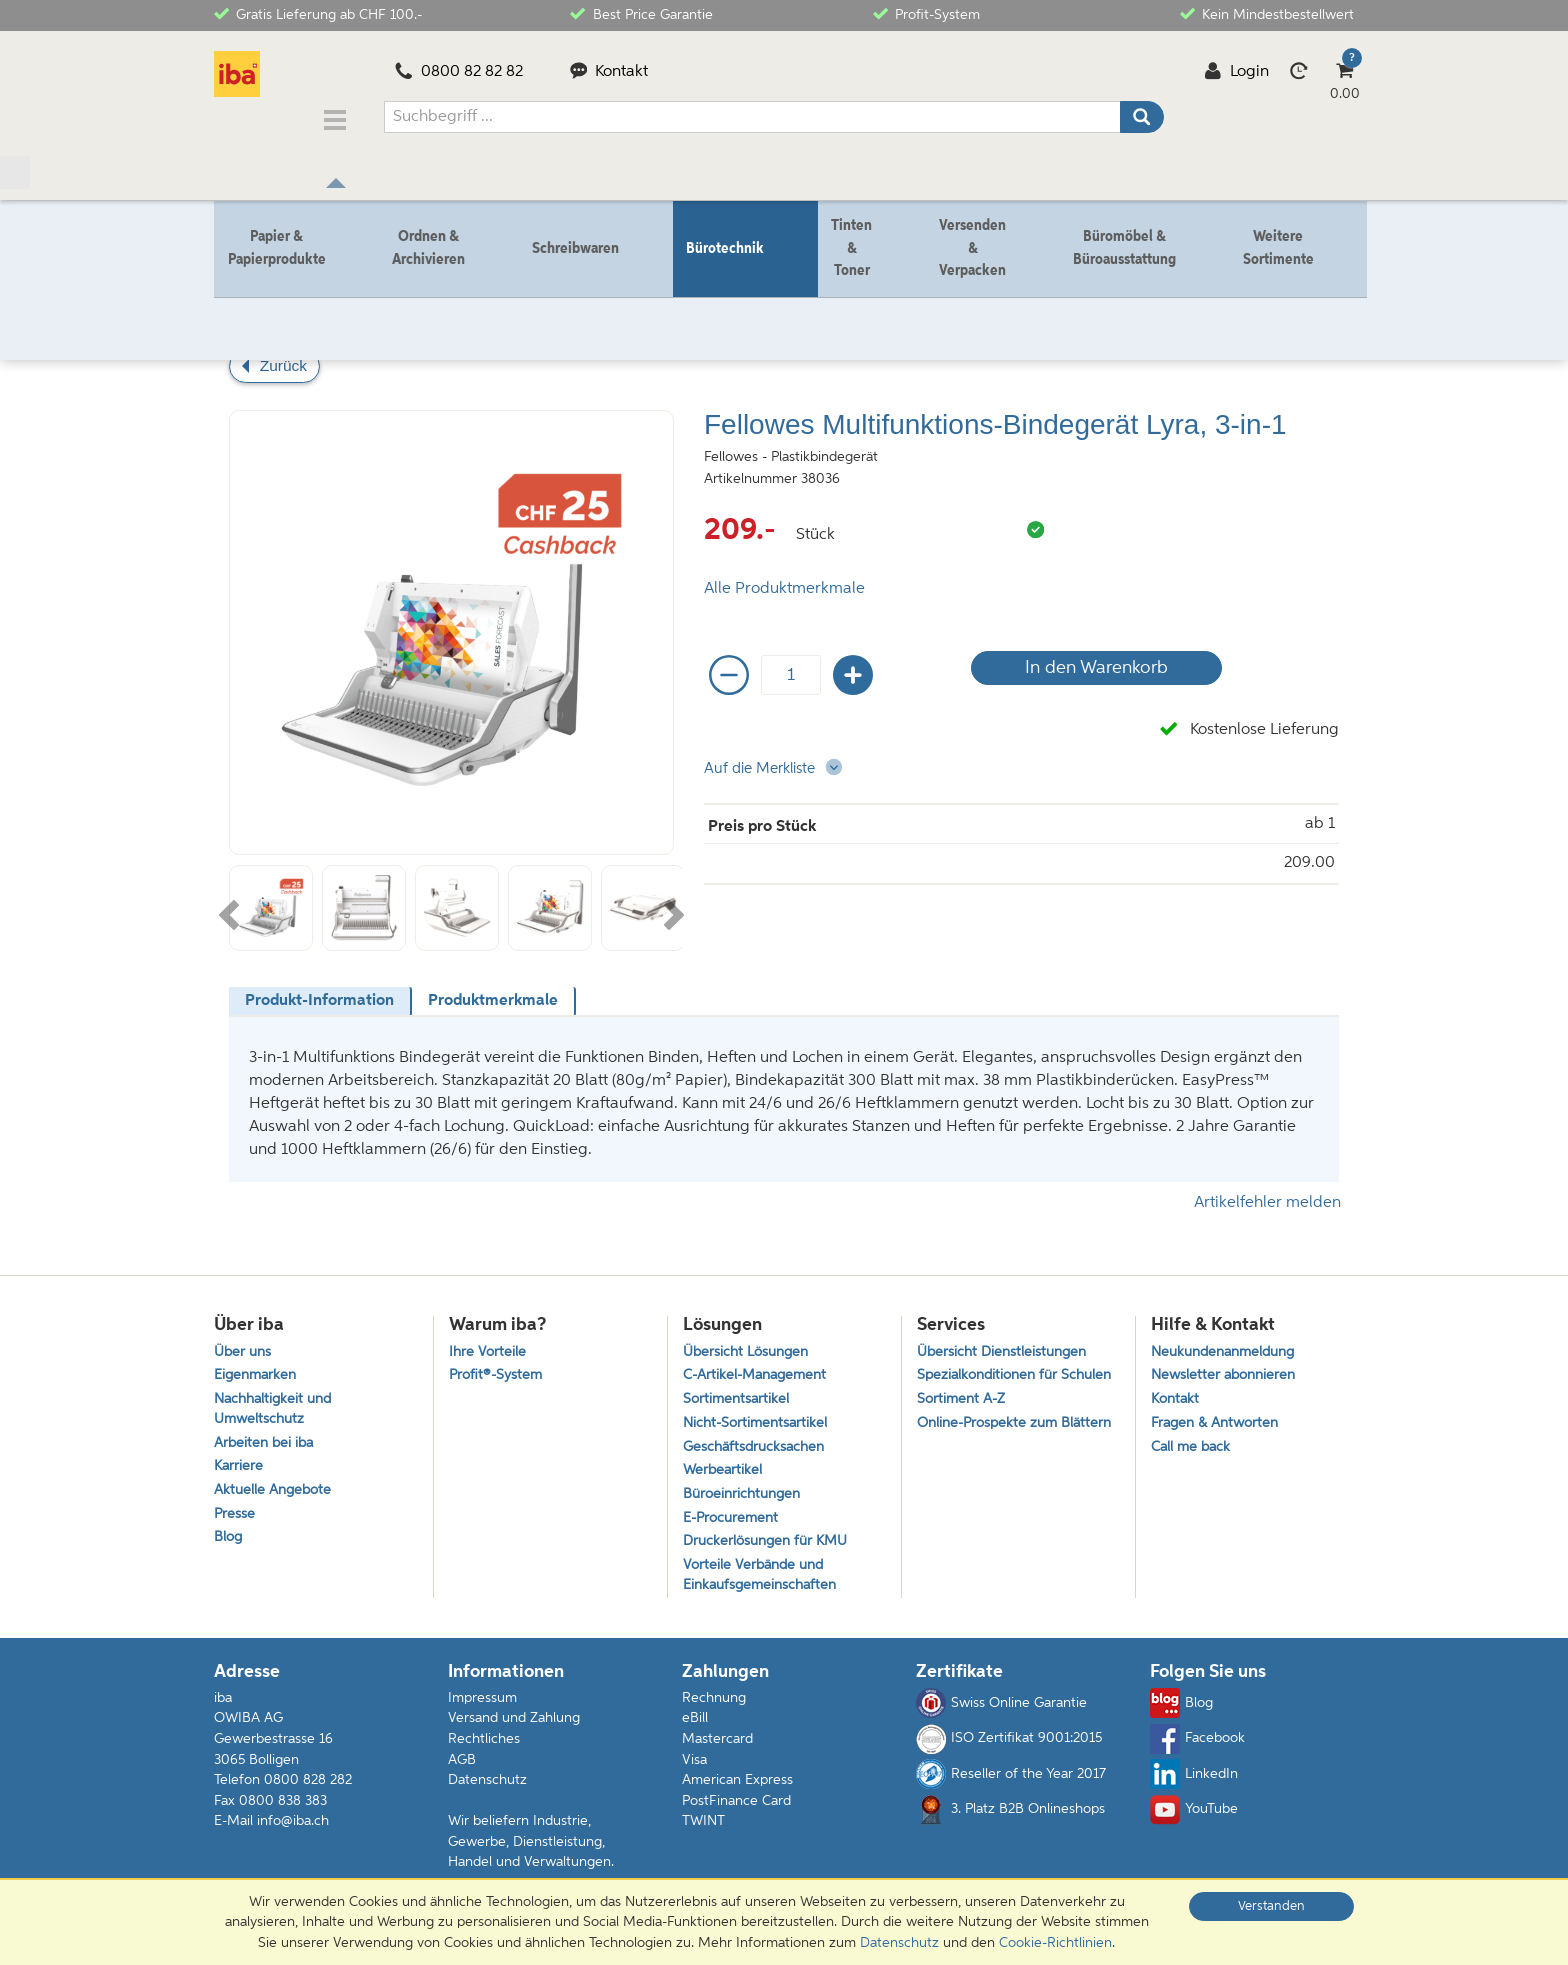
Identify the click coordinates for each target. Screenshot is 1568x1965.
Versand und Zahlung (514, 1726)
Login (1236, 72)
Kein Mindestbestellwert (1267, 13)
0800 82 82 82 (459, 72)
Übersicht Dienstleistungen (1006, 1341)
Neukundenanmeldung (1229, 1341)
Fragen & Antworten (1219, 1417)
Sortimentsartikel (738, 1392)
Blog (229, 1541)
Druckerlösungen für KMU (770, 1545)
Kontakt (609, 72)
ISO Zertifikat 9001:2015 (1009, 1746)
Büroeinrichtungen (745, 1494)
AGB (462, 1767)
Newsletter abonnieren (1227, 1367)
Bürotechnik (307, 297)
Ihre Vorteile (488, 1341)
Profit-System (926, 13)
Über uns (244, 1341)
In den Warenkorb (1088, 656)
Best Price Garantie (641, 13)
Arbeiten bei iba (266, 1439)
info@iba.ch (293, 1828)
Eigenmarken (257, 1367)
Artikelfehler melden (1267, 1191)
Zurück (283, 353)
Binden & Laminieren (427, 297)
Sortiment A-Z (963, 1413)
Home (233, 297)
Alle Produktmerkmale (784, 577)
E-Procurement (733, 1519)
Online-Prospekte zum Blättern (991, 1450)
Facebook (1197, 1746)
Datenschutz (487, 1787)
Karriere (239, 1464)
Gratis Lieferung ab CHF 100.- (318, 13)
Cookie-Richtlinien (1055, 1943)
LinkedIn (1194, 1781)
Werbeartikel (724, 1468)
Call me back (1193, 1443)
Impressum (482, 1705)
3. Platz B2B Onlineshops (1010, 1817)
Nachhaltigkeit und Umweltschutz (277, 1403)
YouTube (1194, 1817)
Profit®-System (498, 1367)
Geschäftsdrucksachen (757, 1443)
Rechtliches (484, 1746)
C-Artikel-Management (760, 1367)
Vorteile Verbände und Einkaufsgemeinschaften (764, 1581)
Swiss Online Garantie (1001, 1711)
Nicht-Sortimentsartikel (758, 1417)
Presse (235, 1515)
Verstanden (1271, 1906)
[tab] (320, 990)
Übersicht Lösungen (750, 1341)
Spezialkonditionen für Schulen (991, 1378)
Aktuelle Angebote (276, 1490)
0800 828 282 (308, 1787)
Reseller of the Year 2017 (1011, 1781)
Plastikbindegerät (561, 297)
